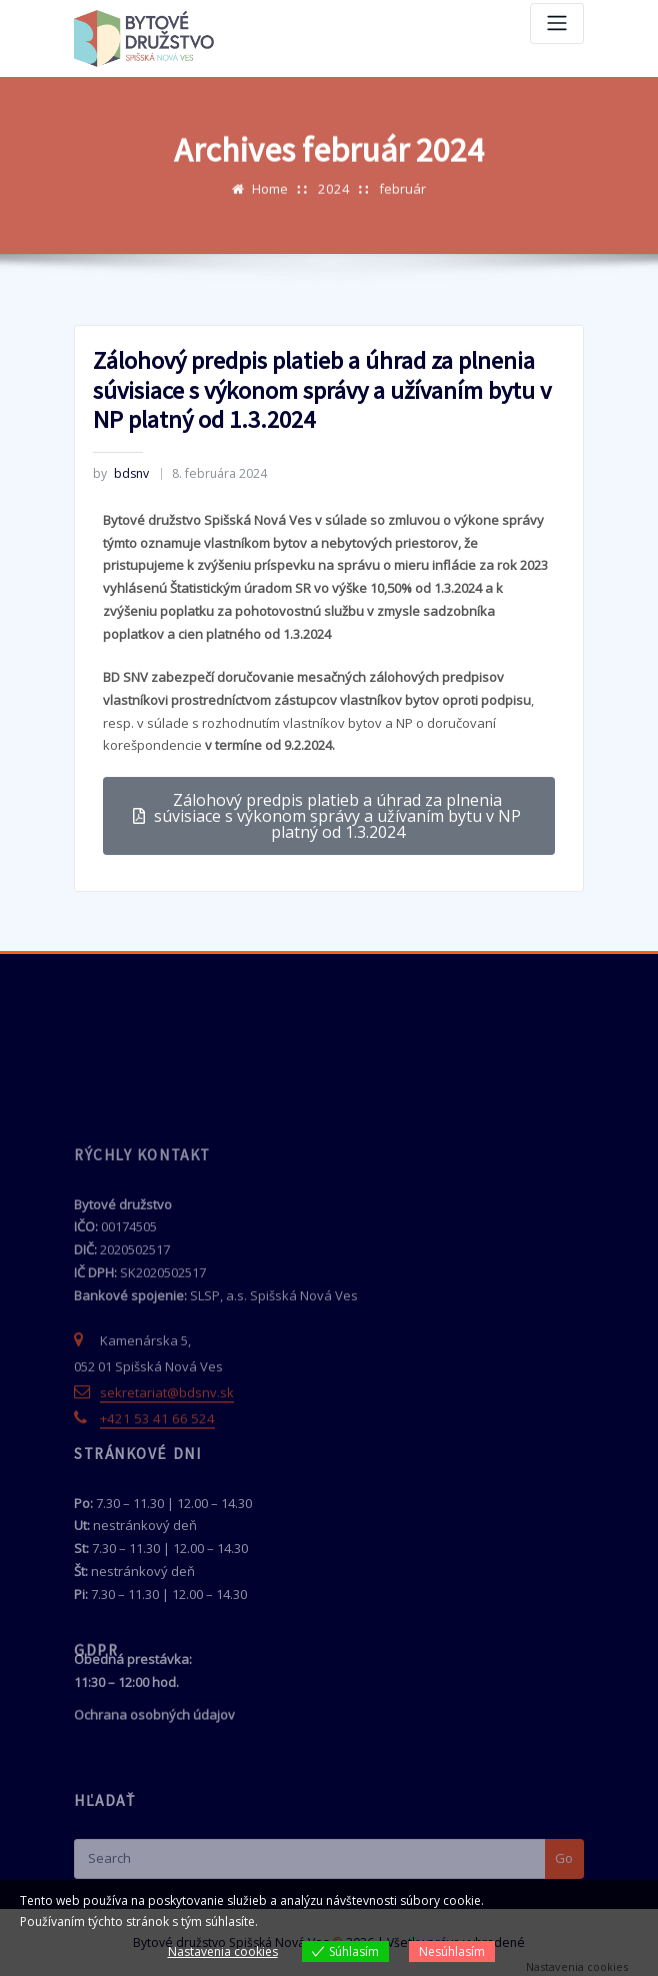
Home (272, 198)
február (400, 198)
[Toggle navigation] (557, 23)
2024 (334, 198)
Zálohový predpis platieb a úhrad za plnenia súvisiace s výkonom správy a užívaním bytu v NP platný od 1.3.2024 (319, 466)
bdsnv (121, 548)
